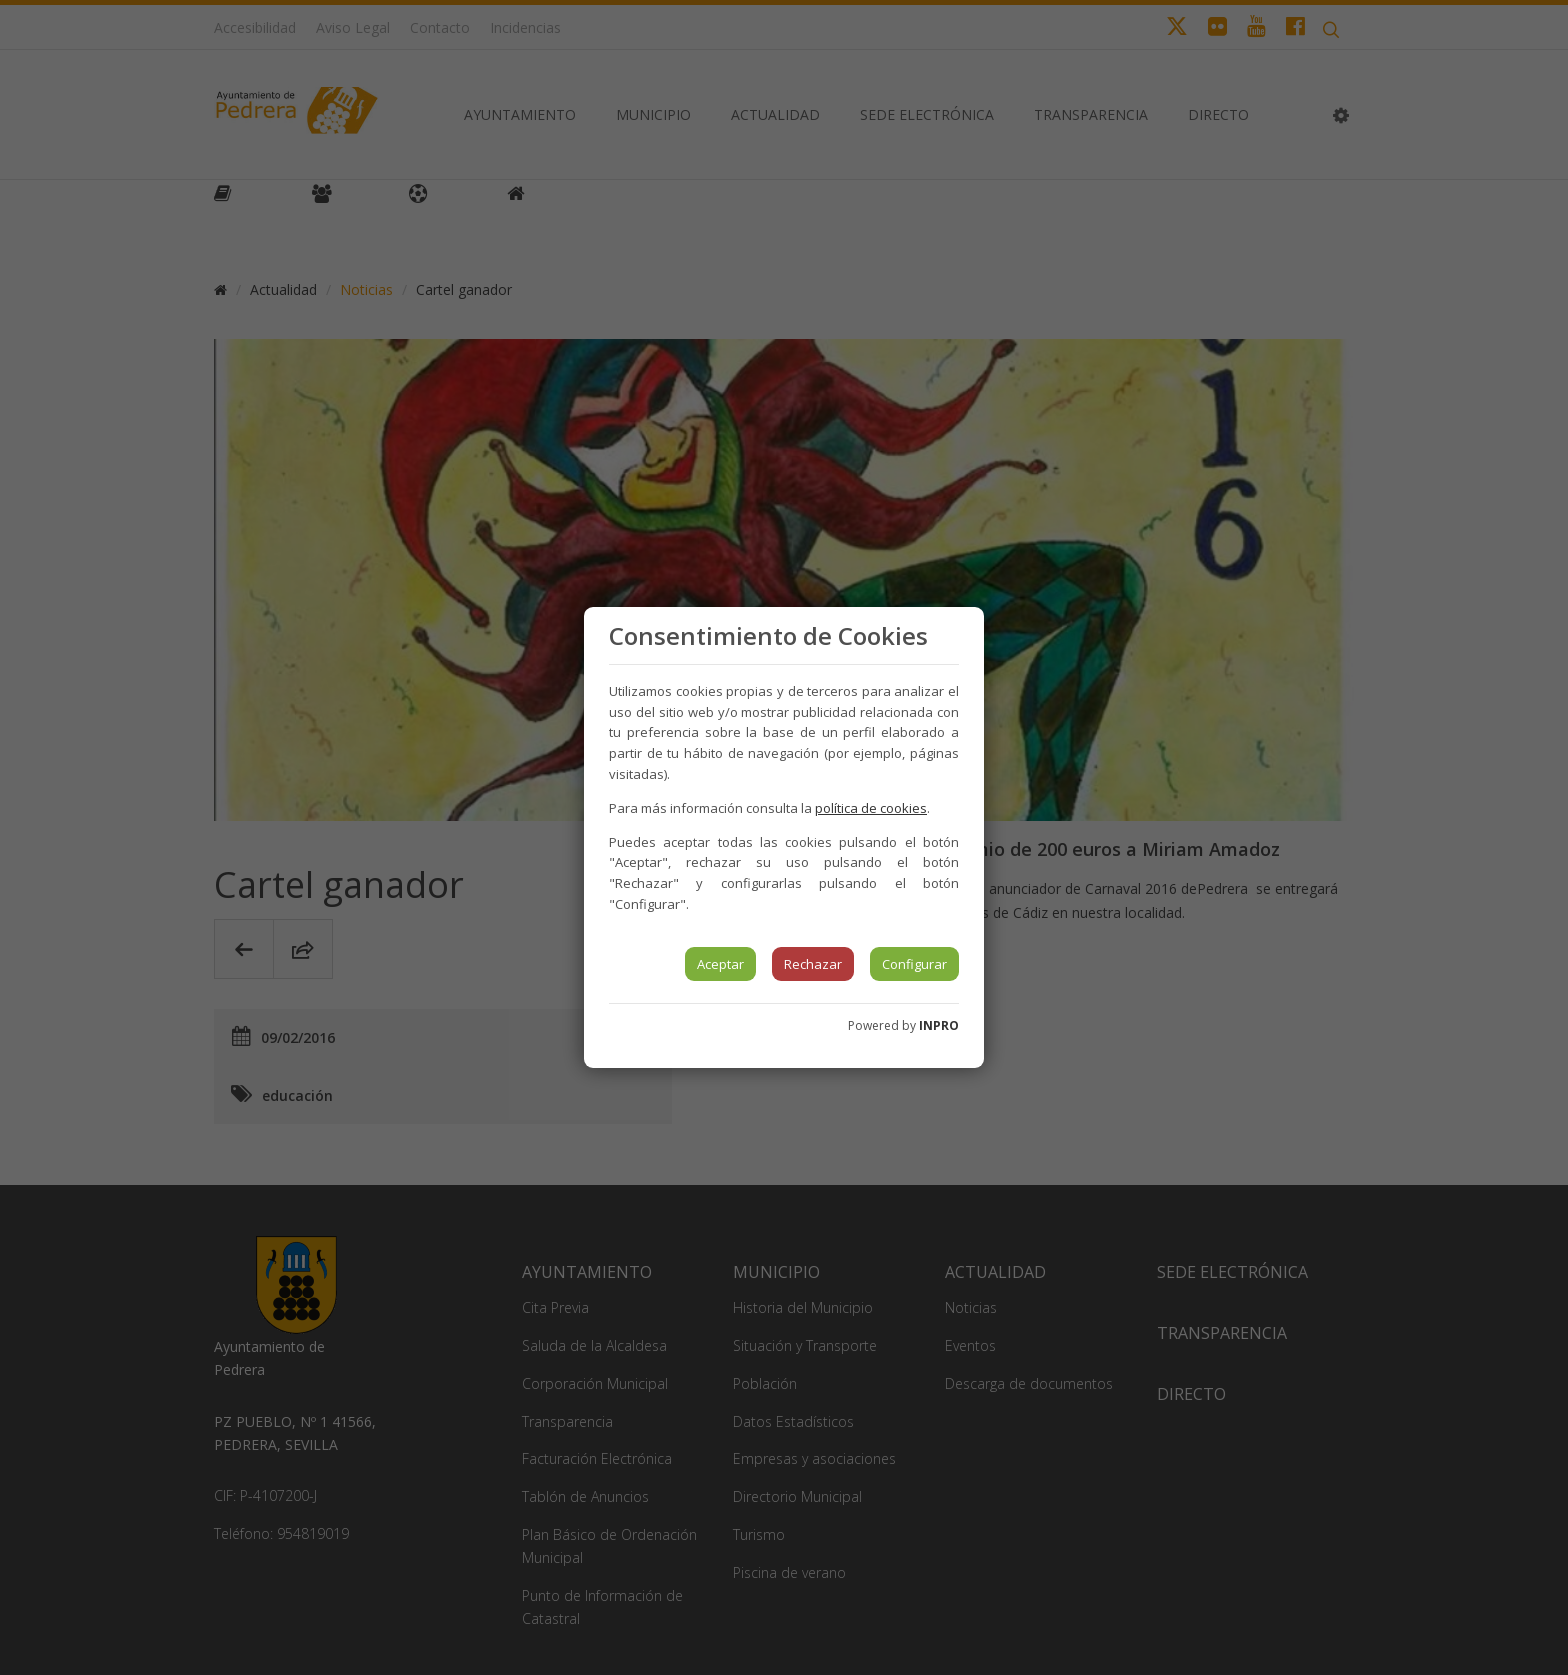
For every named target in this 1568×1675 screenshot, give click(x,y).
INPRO (939, 1025)
